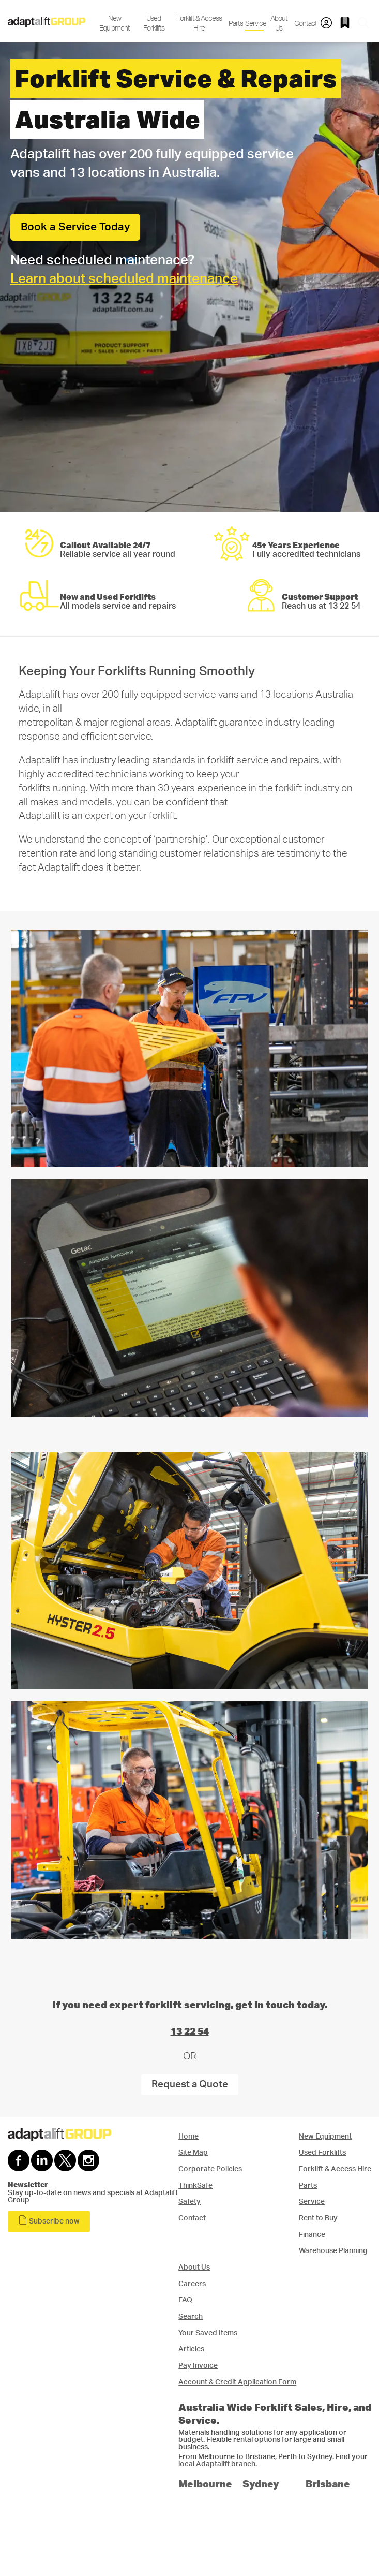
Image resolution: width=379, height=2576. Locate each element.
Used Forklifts (153, 23)
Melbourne (205, 2483)
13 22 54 (190, 2030)
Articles (191, 2349)
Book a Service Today (75, 227)
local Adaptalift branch (216, 2464)
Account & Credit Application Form (237, 2382)
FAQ (185, 2300)
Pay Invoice (198, 2365)
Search (190, 2316)
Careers (192, 2284)
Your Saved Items (207, 2333)
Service (254, 23)
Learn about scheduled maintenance (124, 279)
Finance (312, 2235)
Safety (189, 2201)
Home (188, 2136)
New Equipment (114, 23)
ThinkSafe (195, 2185)
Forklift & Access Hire (199, 23)
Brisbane (328, 2483)
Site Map (193, 2152)
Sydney (260, 2483)
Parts (235, 23)
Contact (304, 23)
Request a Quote (189, 2084)
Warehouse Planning (333, 2251)
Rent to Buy (318, 2218)
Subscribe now (49, 2220)
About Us (278, 23)
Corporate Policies (210, 2169)
